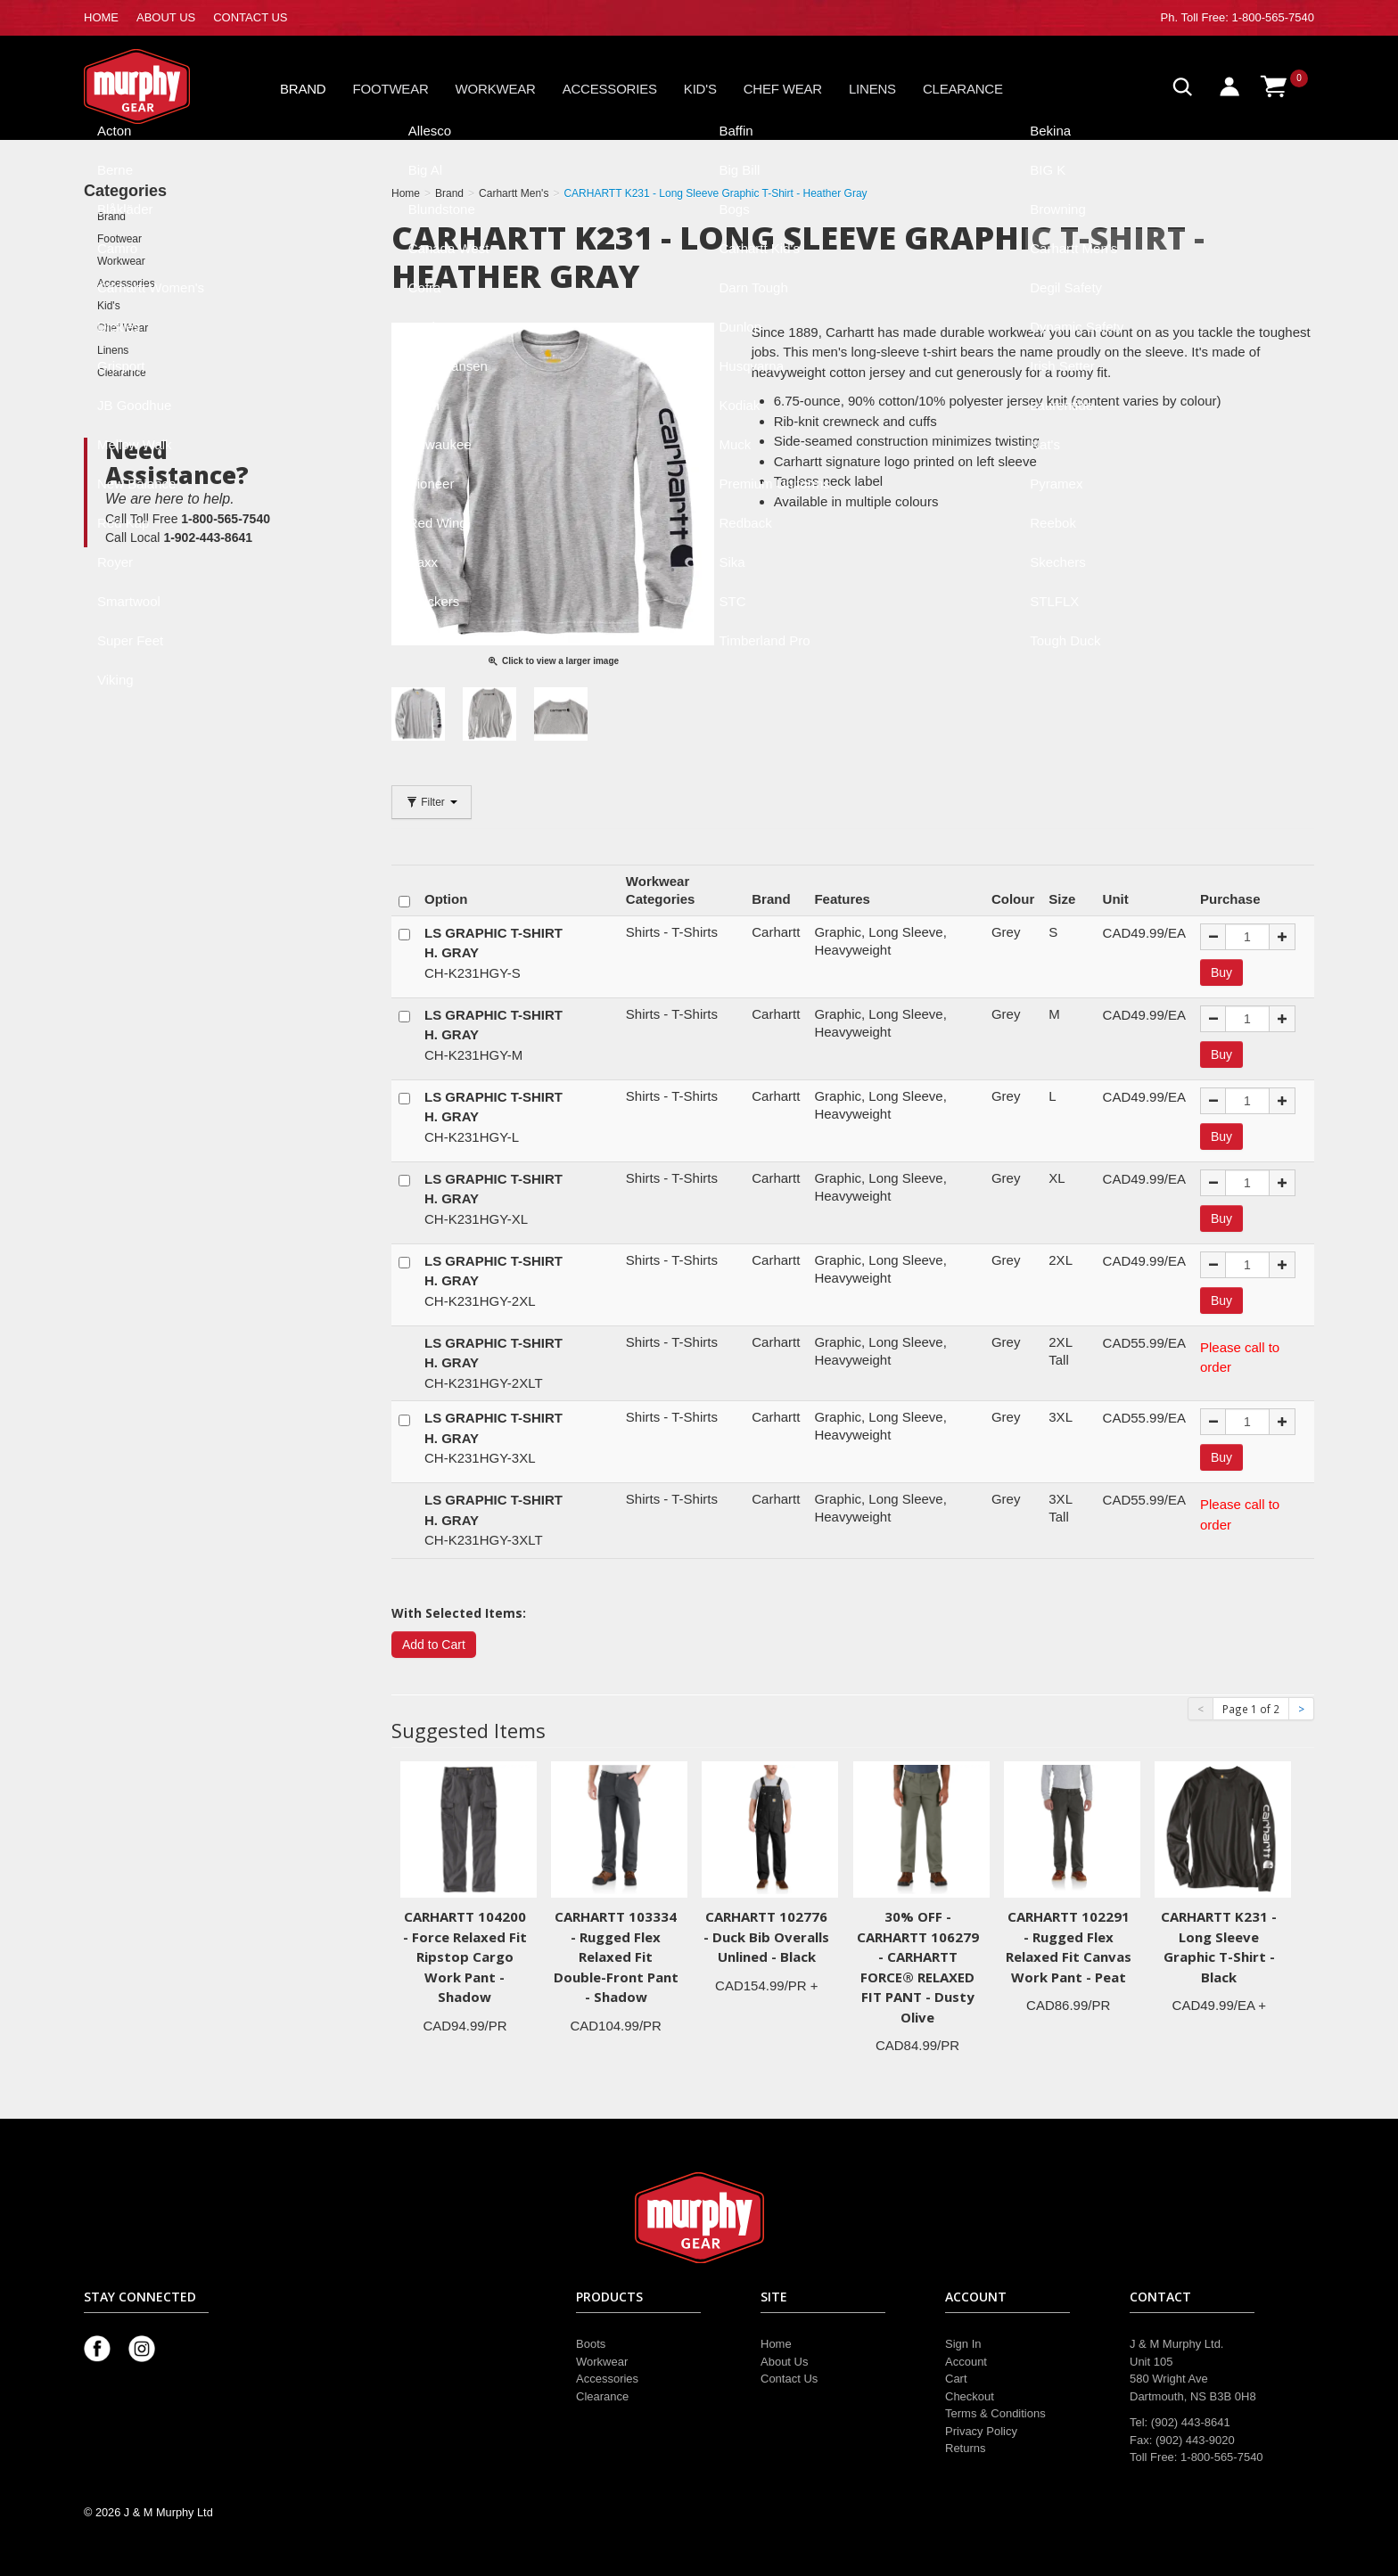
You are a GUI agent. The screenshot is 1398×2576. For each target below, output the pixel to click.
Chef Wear (783, 88)
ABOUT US (165, 17)
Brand (303, 88)
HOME (101, 17)
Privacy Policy (981, 2431)
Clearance (963, 88)
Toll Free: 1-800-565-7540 (1247, 17)
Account (966, 2361)
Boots (590, 2343)
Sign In (963, 2343)
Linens (872, 88)
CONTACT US (250, 17)
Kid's (700, 88)
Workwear (496, 88)
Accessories (610, 88)
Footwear (391, 88)
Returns (965, 2448)
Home (776, 2343)
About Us (784, 2361)
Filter (431, 802)
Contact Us (789, 2378)
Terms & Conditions (995, 2413)
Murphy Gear (159, 86)
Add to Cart (433, 1644)
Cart (956, 2378)
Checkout (969, 2396)
